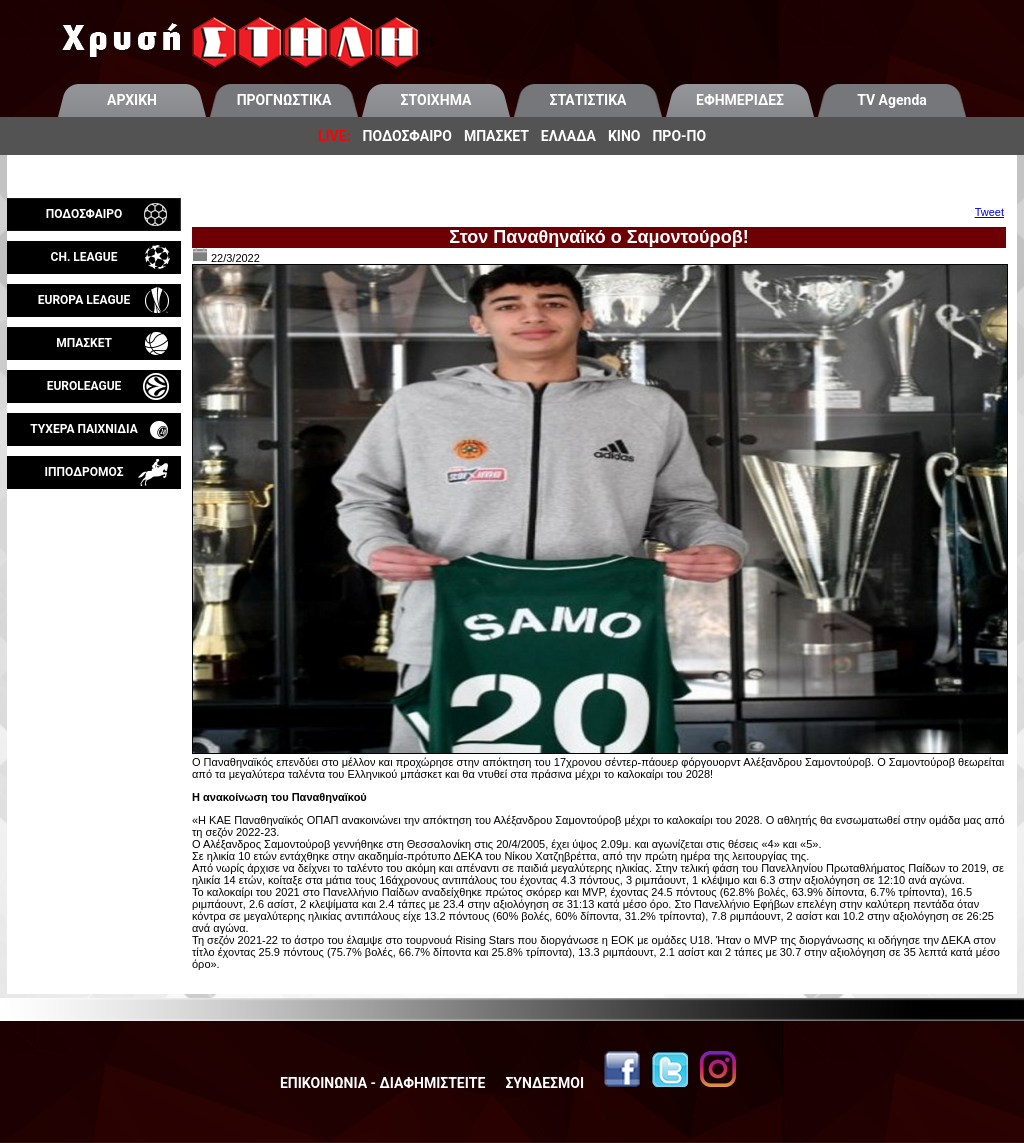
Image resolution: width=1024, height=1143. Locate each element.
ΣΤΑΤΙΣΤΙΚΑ (587, 100)
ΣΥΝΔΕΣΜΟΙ (544, 1083)
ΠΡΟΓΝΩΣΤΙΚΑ (284, 100)
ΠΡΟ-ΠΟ (679, 136)
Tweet (989, 212)
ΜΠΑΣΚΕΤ (496, 136)
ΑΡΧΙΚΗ (132, 100)
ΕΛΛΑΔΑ (568, 136)
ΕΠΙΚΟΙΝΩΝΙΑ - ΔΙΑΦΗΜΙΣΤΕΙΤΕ (382, 1083)
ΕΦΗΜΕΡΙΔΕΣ (740, 100)
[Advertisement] (94, 724)
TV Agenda (892, 100)
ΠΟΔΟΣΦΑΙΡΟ (407, 136)
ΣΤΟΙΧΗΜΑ (436, 100)
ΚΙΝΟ (624, 136)
